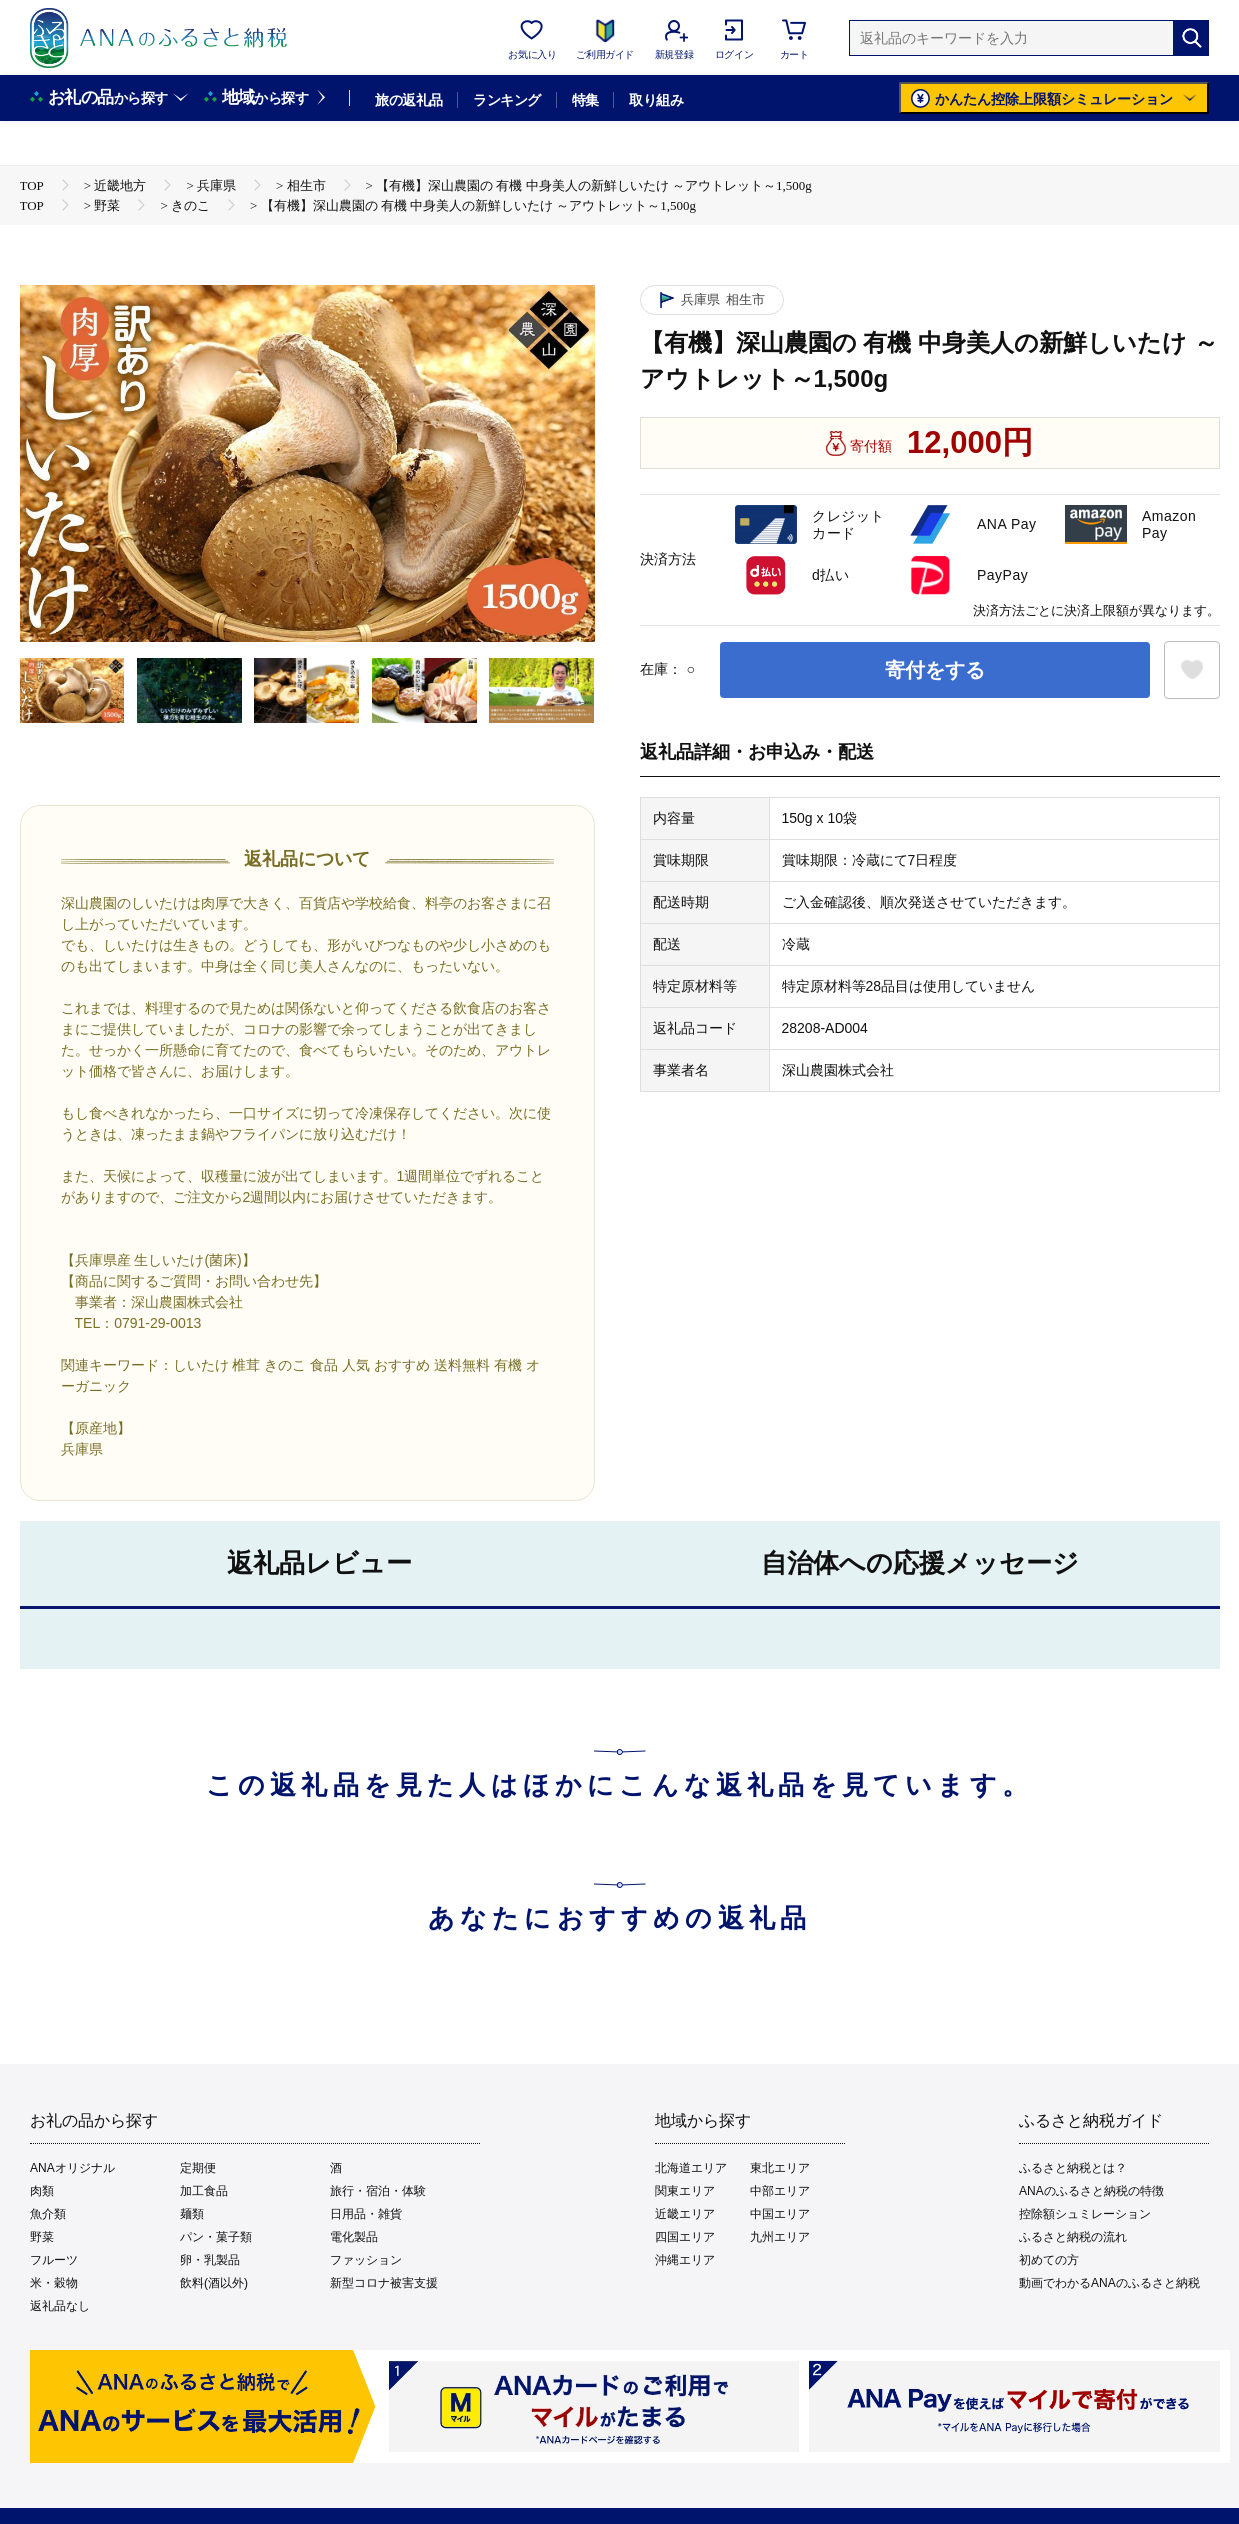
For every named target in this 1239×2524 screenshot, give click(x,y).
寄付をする (935, 670)
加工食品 (204, 2191)
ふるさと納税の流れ (1073, 2237)
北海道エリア (691, 2168)
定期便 (198, 2168)
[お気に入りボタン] (1192, 670)
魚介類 (48, 2214)
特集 (585, 100)
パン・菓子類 (216, 2237)
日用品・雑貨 (366, 2214)
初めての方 (1049, 2260)
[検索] (1191, 38)
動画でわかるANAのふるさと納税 (1109, 2283)
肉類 (42, 2191)
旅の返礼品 (408, 100)
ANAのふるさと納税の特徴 (1091, 2191)
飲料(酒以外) (214, 2283)
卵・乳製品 (210, 2260)
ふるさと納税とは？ (1073, 2168)
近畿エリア (685, 2214)
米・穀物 (54, 2283)
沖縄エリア (685, 2260)
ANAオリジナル (72, 2168)
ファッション (366, 2260)
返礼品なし (60, 2306)
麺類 (192, 2214)
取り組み (656, 100)
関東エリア (685, 2191)
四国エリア (685, 2237)
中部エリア (780, 2191)
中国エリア (780, 2214)
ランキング (506, 100)
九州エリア (780, 2237)
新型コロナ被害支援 (384, 2283)
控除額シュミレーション (1085, 2214)
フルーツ (54, 2260)
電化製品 (354, 2237)
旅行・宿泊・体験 (378, 2191)
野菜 (42, 2237)
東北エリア (780, 2168)
